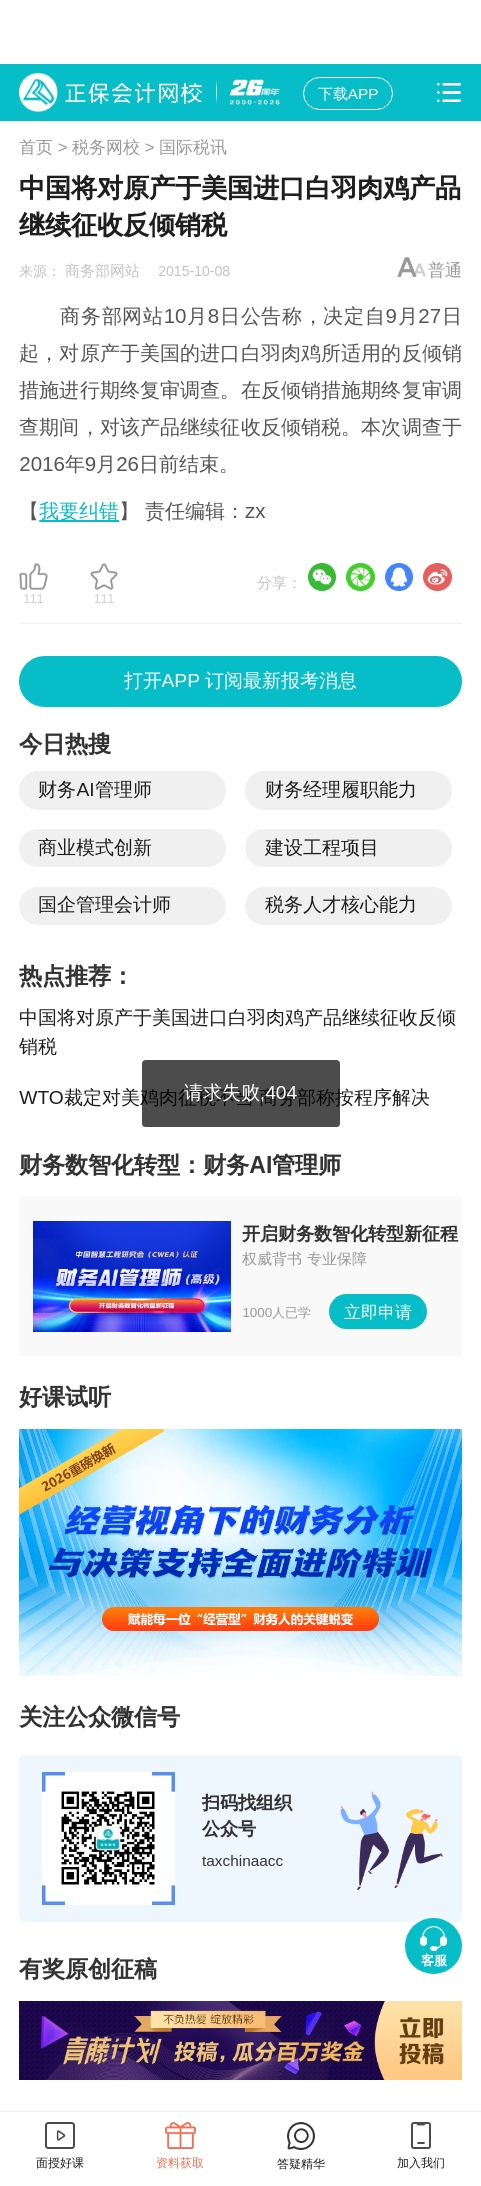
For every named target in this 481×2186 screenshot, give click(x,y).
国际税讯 (193, 147)
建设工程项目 (322, 847)
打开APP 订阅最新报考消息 (240, 681)
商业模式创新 (95, 847)
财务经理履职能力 (341, 789)
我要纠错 (79, 510)
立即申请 (378, 1311)
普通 (445, 270)
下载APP (348, 93)
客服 (434, 1960)
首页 (36, 147)
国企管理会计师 (104, 904)
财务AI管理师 (94, 789)
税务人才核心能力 (341, 904)
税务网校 (106, 147)
